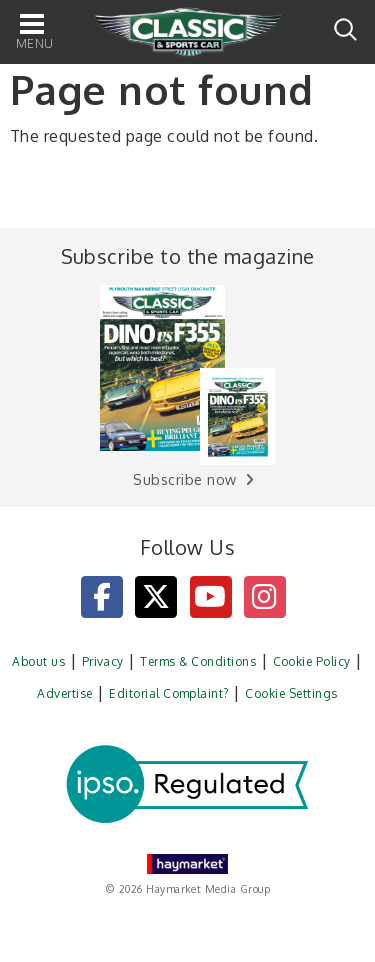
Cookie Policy (312, 661)
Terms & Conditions (198, 661)
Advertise (64, 693)
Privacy (103, 661)
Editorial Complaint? (169, 693)
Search (345, 29)
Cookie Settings (291, 693)
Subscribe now (184, 479)
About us (38, 661)
